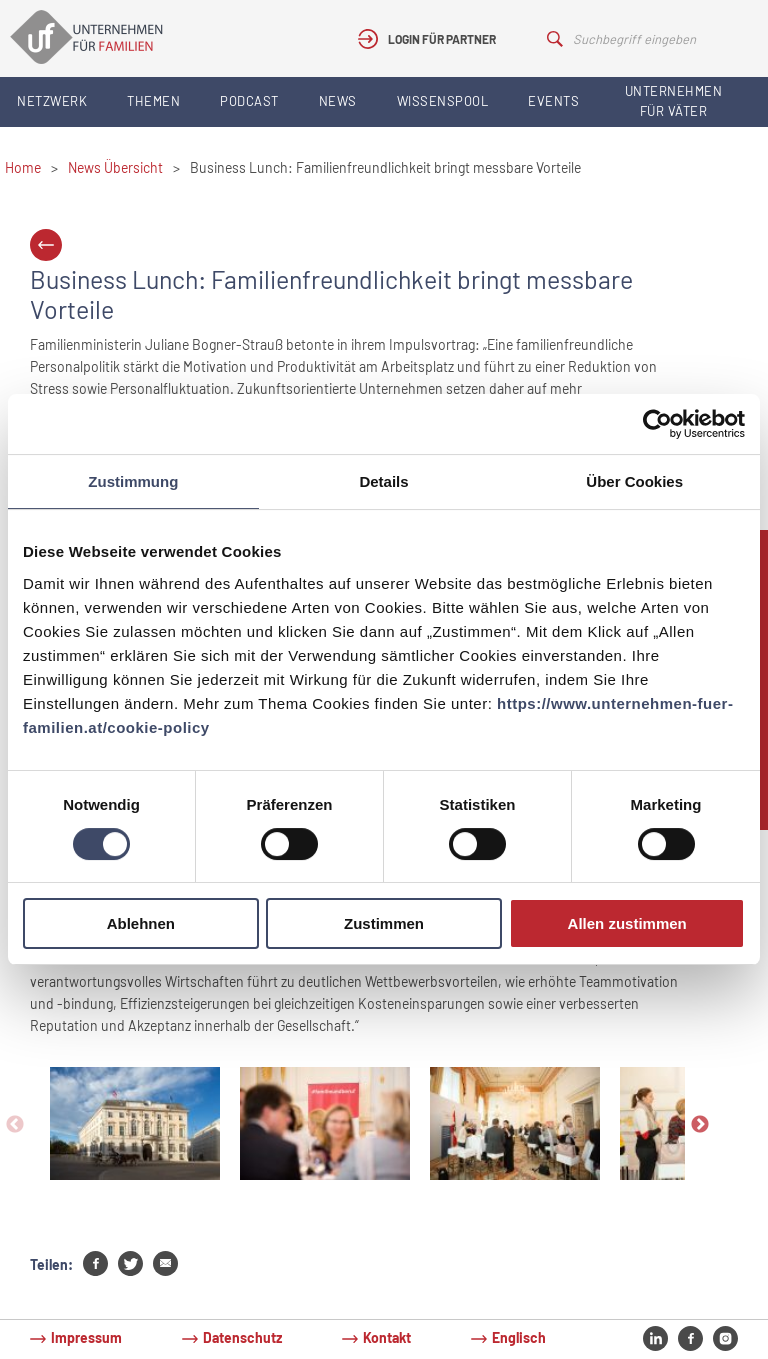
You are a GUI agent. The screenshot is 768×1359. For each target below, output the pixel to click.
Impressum (86, 1337)
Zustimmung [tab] (133, 481)
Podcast (249, 101)
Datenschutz (242, 1337)
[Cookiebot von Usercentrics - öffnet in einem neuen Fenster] (657, 424)
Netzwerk (52, 101)
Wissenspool (443, 101)
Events (553, 101)
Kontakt (387, 1337)
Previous (15, 1125)
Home (23, 167)
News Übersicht (115, 167)
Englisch (519, 1337)
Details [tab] (383, 481)
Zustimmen (384, 923)
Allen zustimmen (627, 923)
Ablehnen (141, 923)
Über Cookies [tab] (634, 481)
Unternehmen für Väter (674, 101)
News (338, 101)
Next (700, 1125)
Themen (153, 101)
